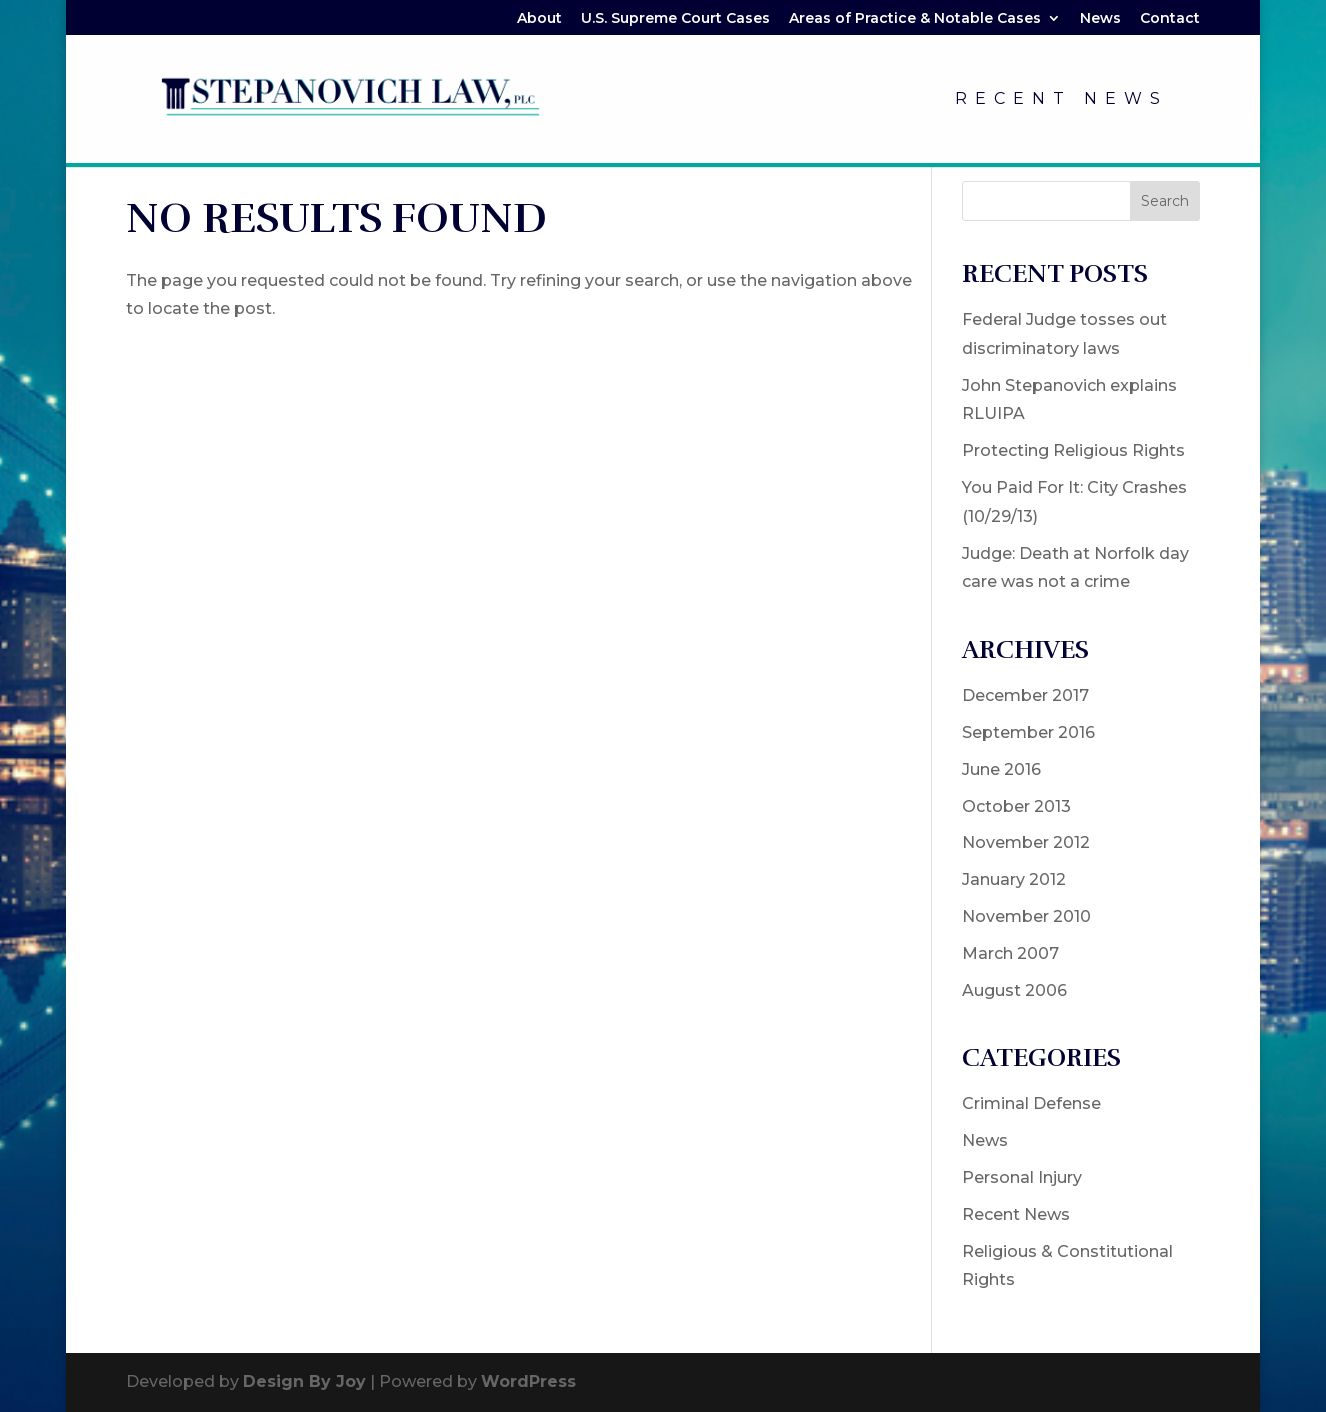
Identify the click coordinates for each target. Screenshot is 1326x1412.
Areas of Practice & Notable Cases (915, 19)
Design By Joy (304, 1381)
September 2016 (1028, 732)
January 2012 (1014, 879)
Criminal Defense (1031, 1103)
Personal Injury (1022, 1177)
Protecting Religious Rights (1073, 450)
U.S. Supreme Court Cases (675, 19)
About (539, 19)
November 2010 (1026, 916)
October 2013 (1016, 806)
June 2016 (1001, 769)
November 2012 (1026, 842)
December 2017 (1025, 695)
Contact (1170, 19)
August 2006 (1014, 990)
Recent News (1061, 100)
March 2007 (1010, 953)
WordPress (528, 1381)
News (1100, 19)
